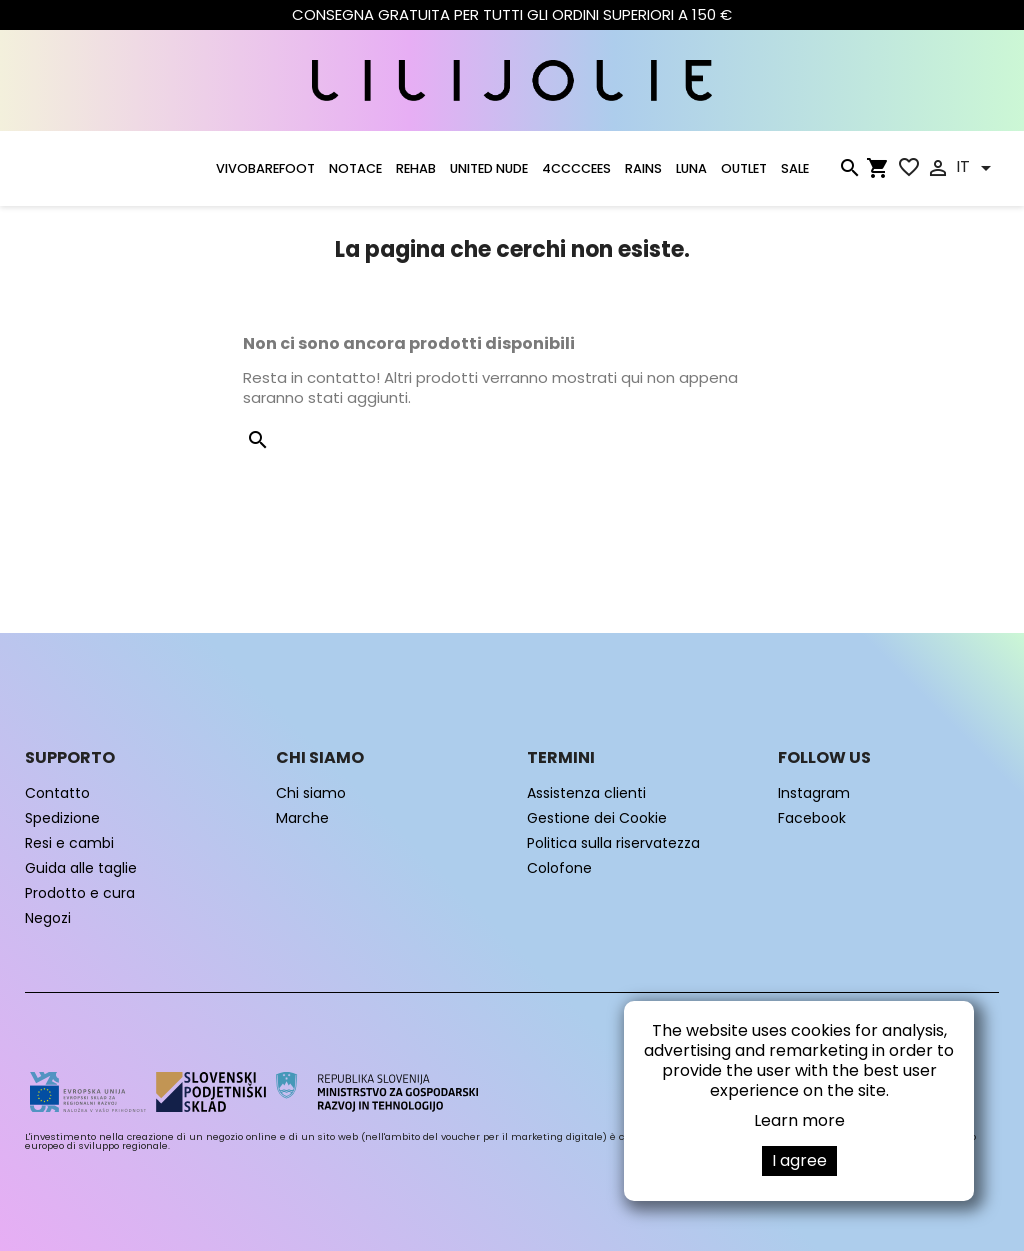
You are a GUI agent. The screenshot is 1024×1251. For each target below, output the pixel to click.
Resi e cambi (69, 843)
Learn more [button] (799, 1120)
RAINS (643, 168)
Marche (302, 818)
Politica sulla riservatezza (613, 843)
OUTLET (744, 168)
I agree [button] (799, 1160)
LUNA (691, 168)
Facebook (812, 818)
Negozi (48, 918)
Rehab (416, 168)
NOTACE (355, 168)
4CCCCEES (576, 168)
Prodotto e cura (80, 893)
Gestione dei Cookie (597, 818)
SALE (795, 168)
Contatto (57, 793)
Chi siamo (311, 793)
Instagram (814, 793)
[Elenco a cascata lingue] (977, 168)
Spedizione (62, 818)
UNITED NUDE (489, 168)
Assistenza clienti (586, 793)
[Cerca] (849, 172)
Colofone (559, 868)
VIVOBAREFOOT (265, 168)
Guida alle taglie (81, 868)
